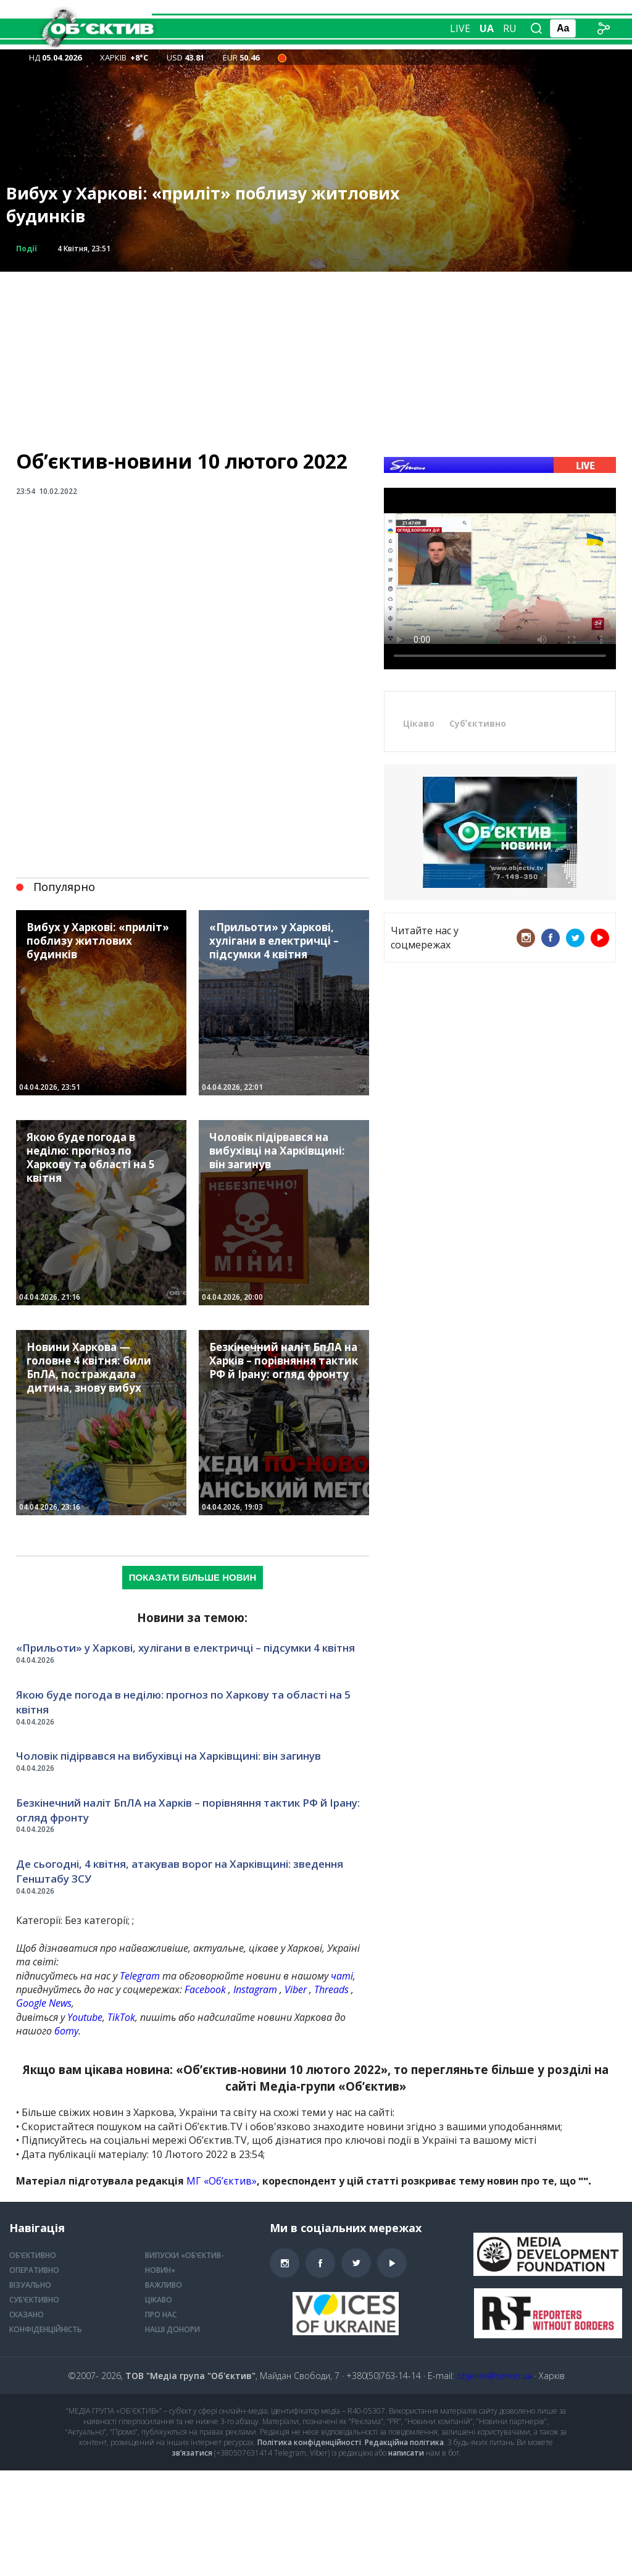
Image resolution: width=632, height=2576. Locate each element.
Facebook (205, 1989)
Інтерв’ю (387, 13)
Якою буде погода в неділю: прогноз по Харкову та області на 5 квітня (183, 1702)
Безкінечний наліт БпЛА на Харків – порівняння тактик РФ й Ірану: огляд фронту (188, 1810)
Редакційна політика (404, 2442)
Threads (331, 1989)
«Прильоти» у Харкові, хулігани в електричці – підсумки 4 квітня (185, 1648)
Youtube (84, 2017)
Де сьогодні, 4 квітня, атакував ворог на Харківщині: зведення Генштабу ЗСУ (179, 1871)
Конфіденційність (45, 2329)
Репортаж (277, 13)
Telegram (140, 1976)
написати (406, 2453)
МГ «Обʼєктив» (221, 2181)
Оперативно (215, 43)
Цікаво (418, 723)
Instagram (255, 1989)
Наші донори (172, 2329)
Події (26, 248)
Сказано (334, 13)
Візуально (281, 43)
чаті (342, 1976)
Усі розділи (343, 43)
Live (460, 28)
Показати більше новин (192, 1577)
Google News (44, 2003)
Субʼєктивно (477, 723)
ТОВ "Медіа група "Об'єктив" (190, 2376)
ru (510, 28)
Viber (296, 1989)
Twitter (575, 938)
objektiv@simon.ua (494, 2376)
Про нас (161, 2314)
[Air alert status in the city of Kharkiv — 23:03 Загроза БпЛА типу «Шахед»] (282, 57)
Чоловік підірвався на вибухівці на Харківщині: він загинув (168, 1756)
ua (487, 28)
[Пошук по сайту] (536, 28)
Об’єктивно (213, 13)
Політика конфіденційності (309, 2442)
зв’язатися (192, 2453)
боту (66, 2031)
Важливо (163, 2285)
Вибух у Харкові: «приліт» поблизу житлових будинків (203, 205)
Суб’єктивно (34, 2299)
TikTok (121, 2017)
